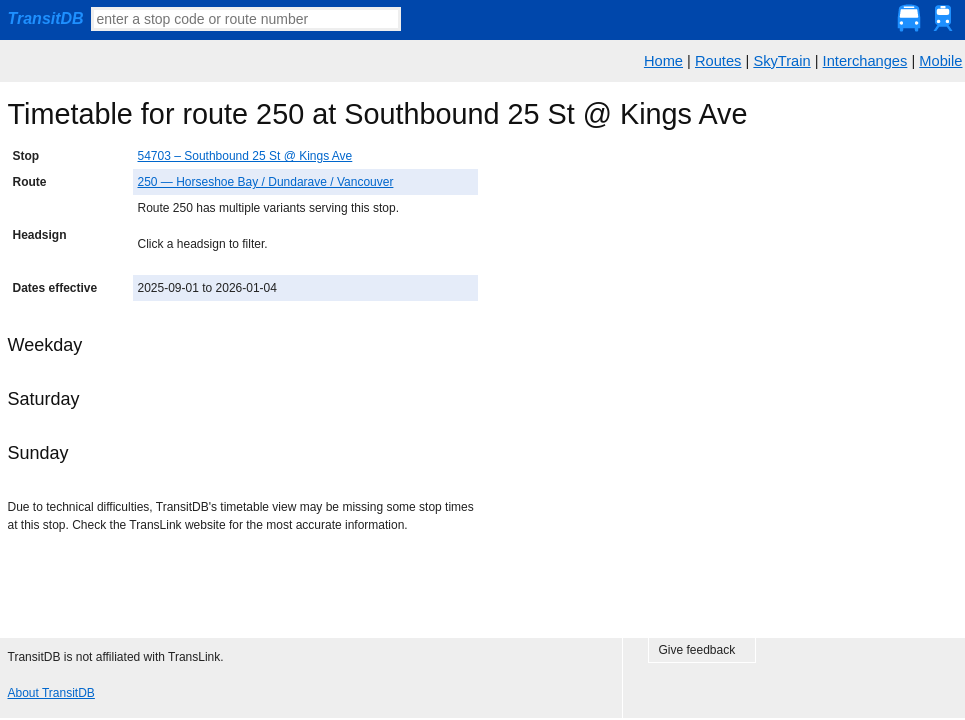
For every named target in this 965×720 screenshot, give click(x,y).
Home (663, 61)
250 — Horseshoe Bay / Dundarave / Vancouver (266, 182)
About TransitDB (51, 693)
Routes (718, 61)
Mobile (940, 61)
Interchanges (865, 61)
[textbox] (246, 19)
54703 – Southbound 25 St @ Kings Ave (245, 156)
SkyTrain (781, 61)
